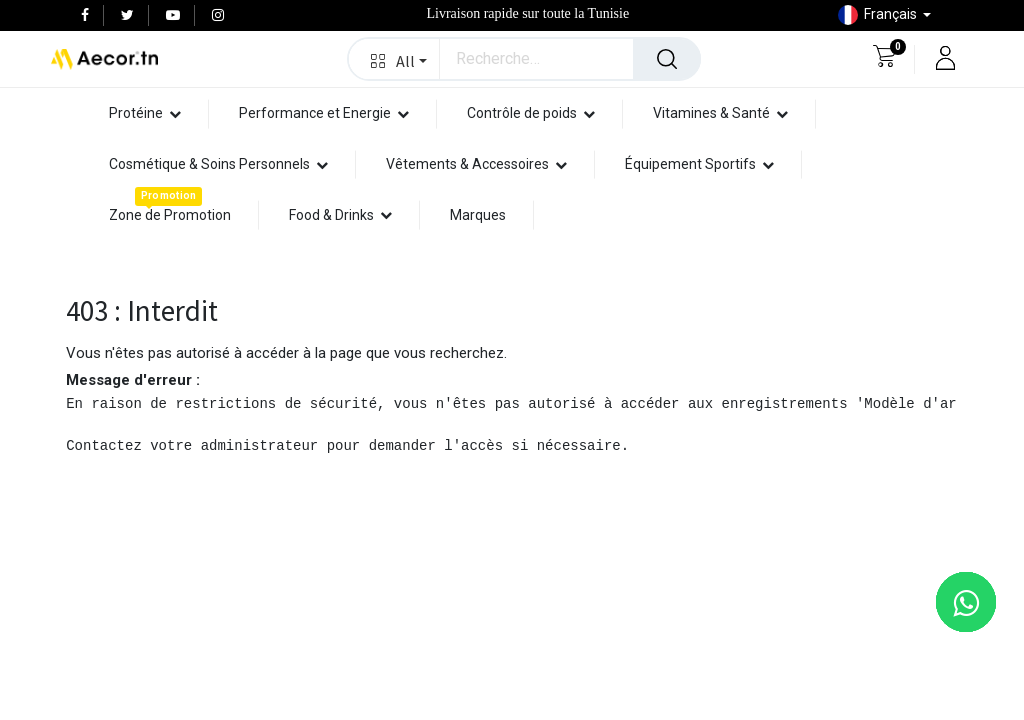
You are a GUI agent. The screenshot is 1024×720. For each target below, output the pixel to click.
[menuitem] (170, 215)
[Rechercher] (667, 59)
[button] (394, 59)
